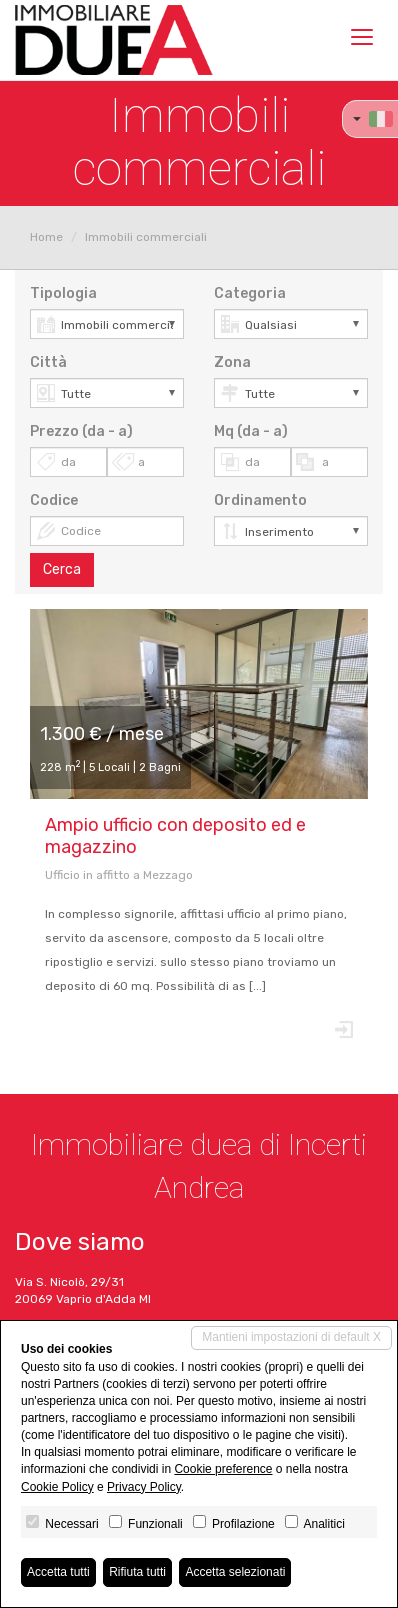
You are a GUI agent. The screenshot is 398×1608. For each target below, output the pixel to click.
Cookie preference (223, 1469)
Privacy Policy (144, 1487)
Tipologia (63, 293)
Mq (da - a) (251, 431)
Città (48, 362)
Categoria (250, 293)
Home (46, 237)
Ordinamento (260, 500)
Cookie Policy (57, 1487)
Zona (232, 362)
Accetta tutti (58, 1572)
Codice (54, 500)
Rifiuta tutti (137, 1572)
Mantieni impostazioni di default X (291, 1337)
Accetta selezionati (235, 1572)
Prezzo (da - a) (81, 431)
